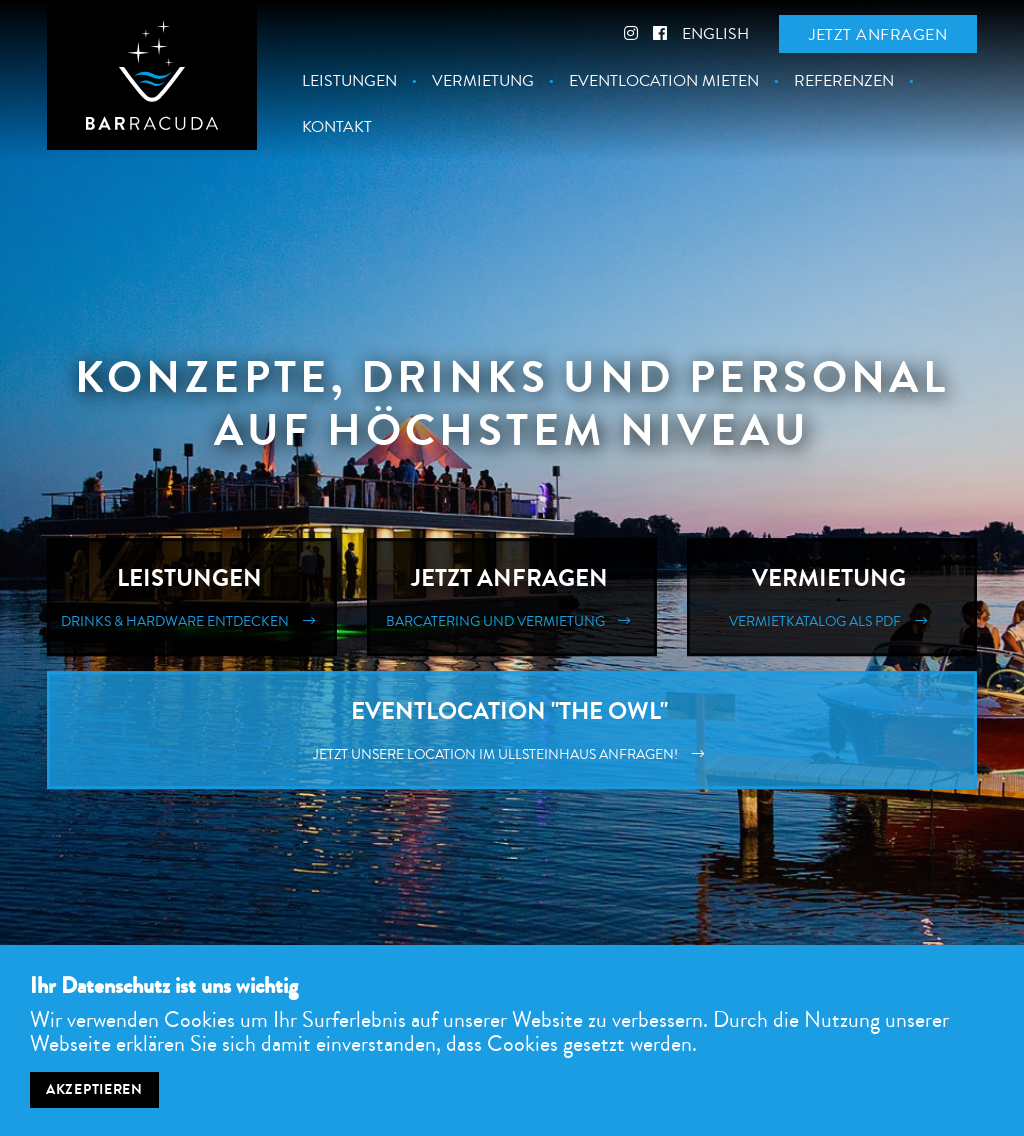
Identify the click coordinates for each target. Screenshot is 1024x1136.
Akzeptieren (94, 1098)
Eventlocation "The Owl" (512, 730)
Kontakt (337, 127)
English (715, 34)
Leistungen (349, 81)
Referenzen (844, 81)
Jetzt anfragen (878, 35)
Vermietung (483, 81)
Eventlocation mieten (664, 81)
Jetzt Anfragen (512, 597)
